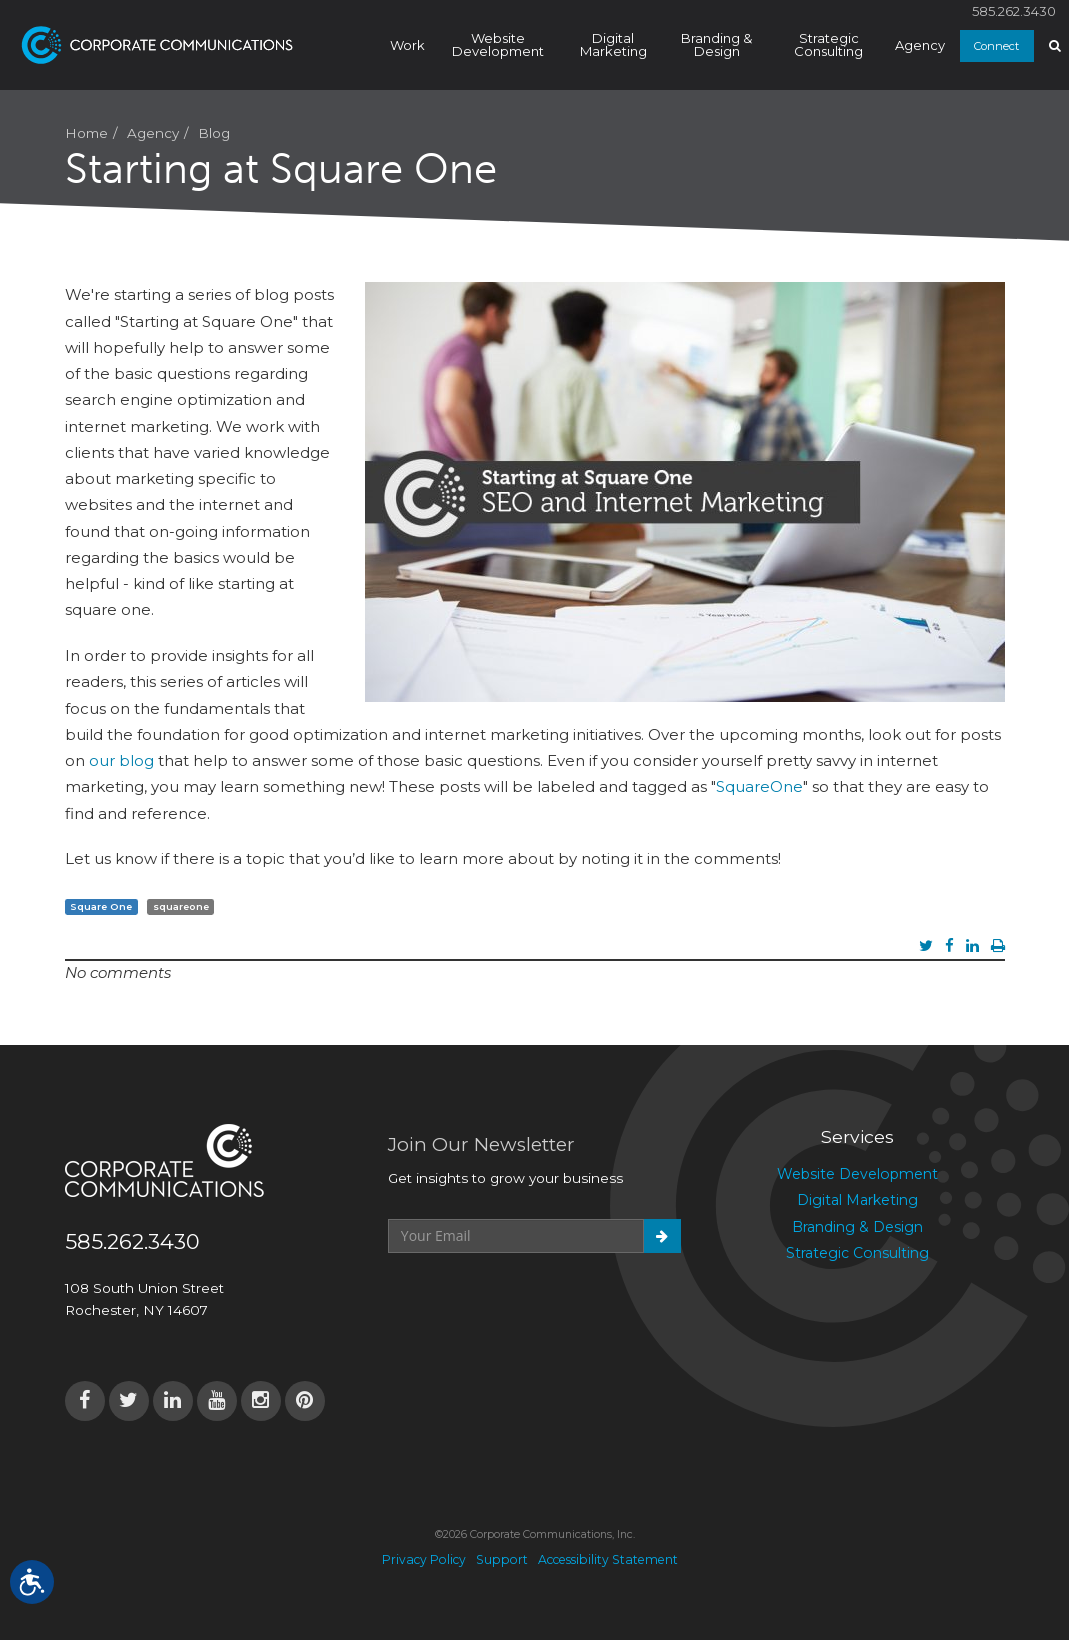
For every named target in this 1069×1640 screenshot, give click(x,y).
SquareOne (759, 786)
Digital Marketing (613, 44)
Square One (101, 906)
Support (502, 1559)
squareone (181, 906)
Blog (214, 133)
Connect (996, 46)
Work (407, 45)
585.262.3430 (1014, 11)
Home (86, 133)
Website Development (498, 44)
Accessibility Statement (608, 1559)
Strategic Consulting (828, 44)
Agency (920, 45)
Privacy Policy (424, 1559)
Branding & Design (716, 44)
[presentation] (540, 1302)
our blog (121, 760)
